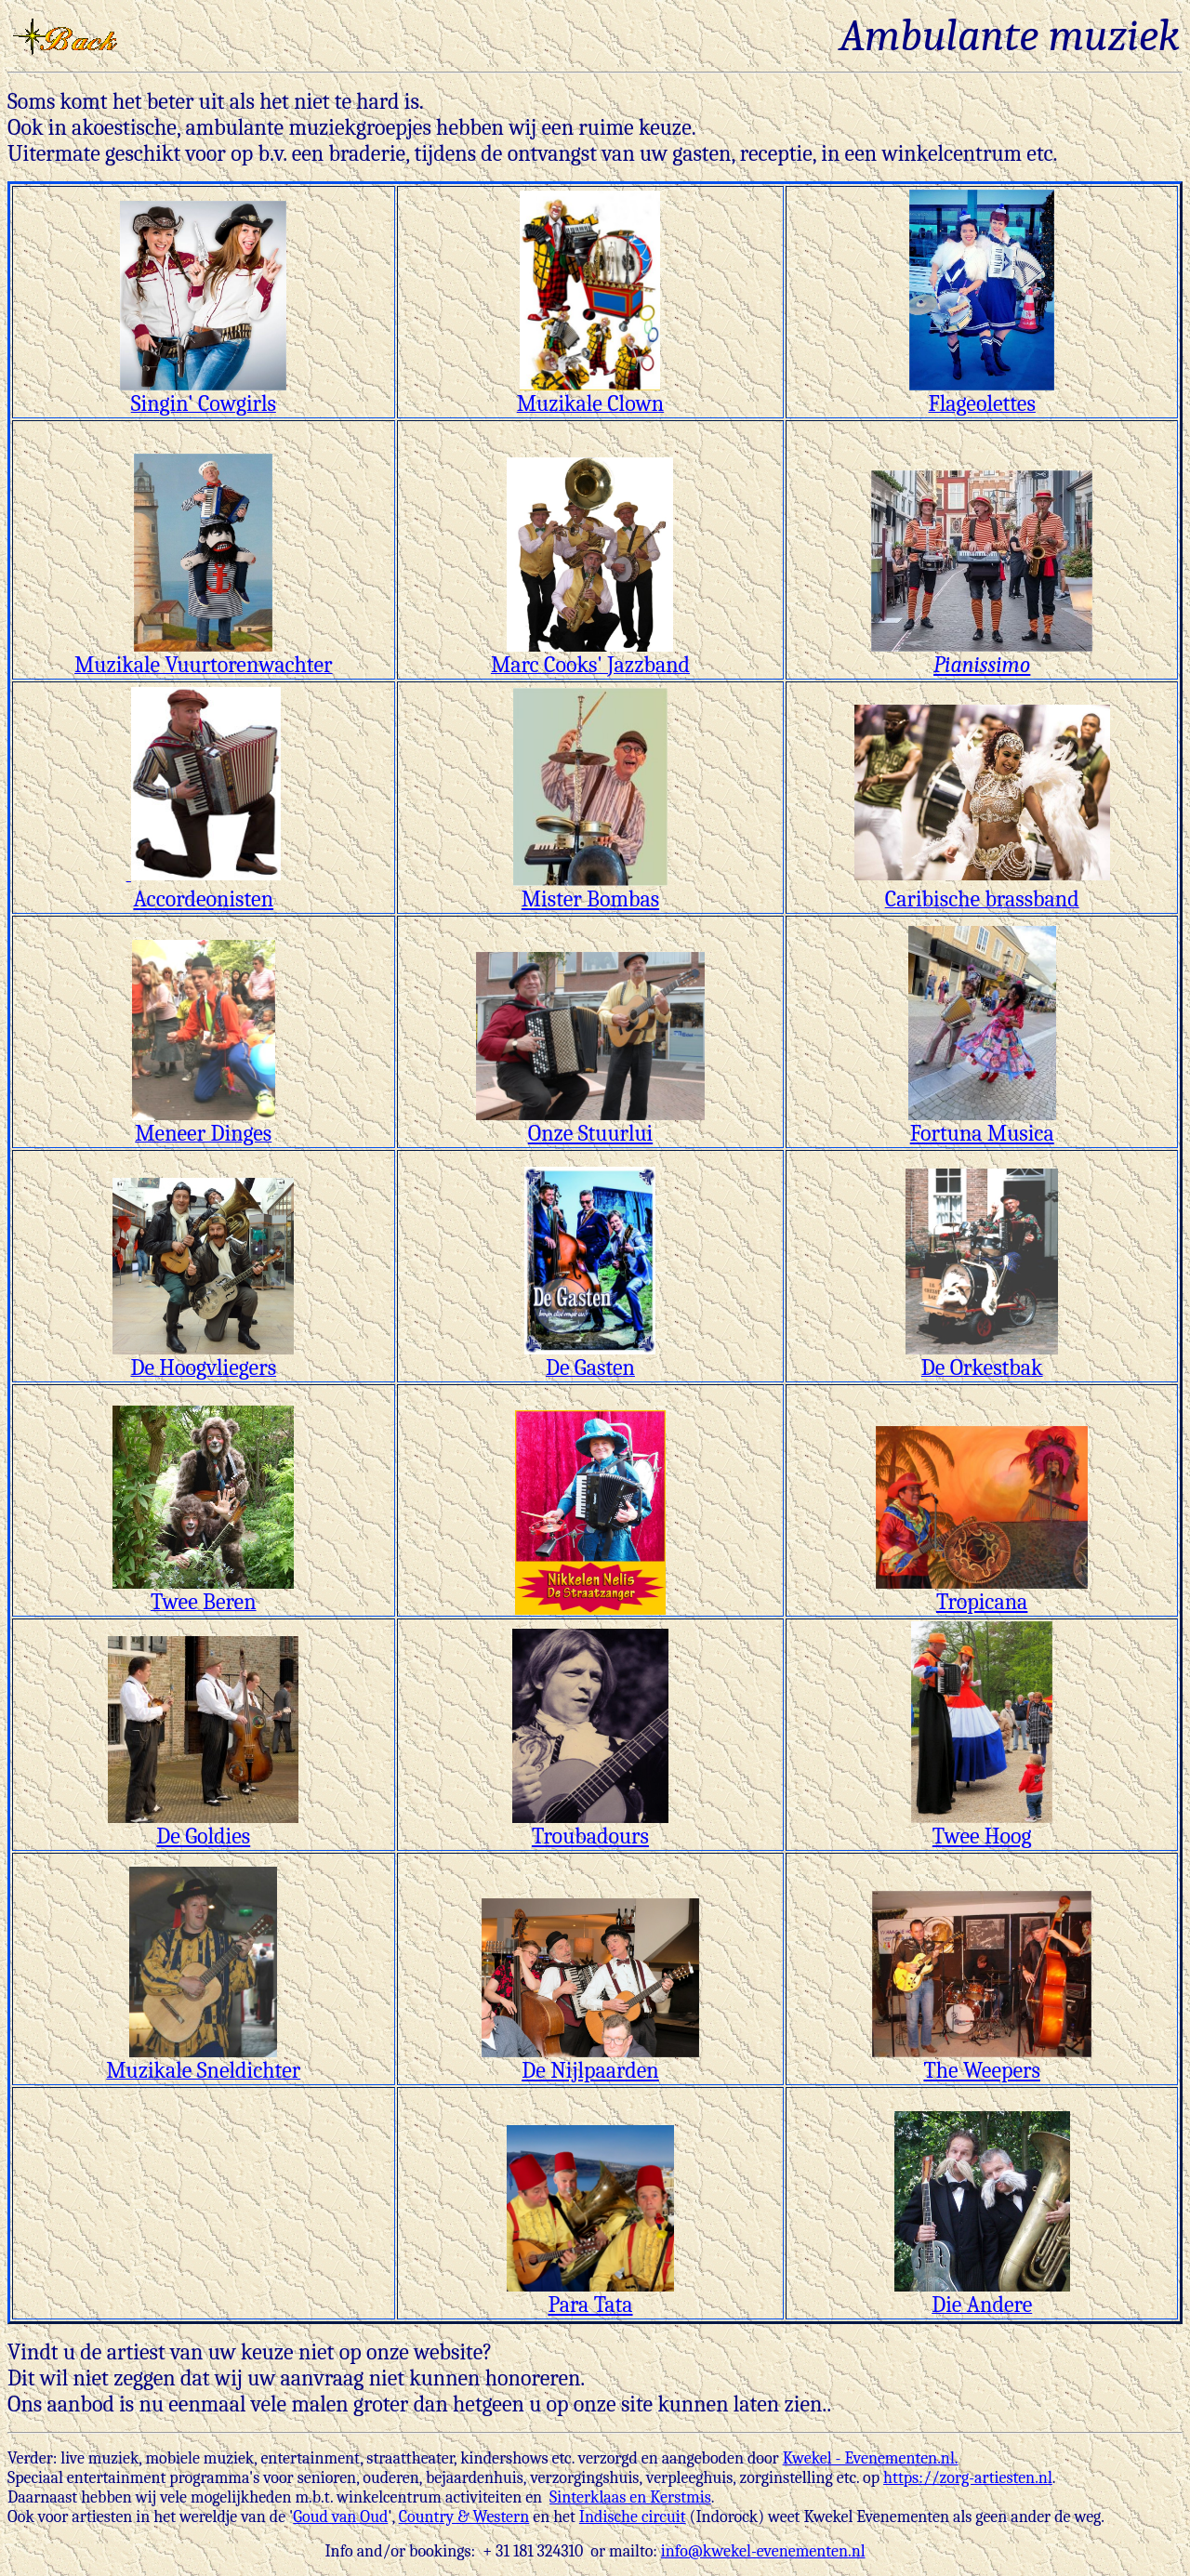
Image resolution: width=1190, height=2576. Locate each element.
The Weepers (981, 2060)
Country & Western (464, 2517)
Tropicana (982, 1591)
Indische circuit (632, 2517)
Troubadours (590, 1826)
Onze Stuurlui (590, 1123)
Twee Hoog (981, 1826)
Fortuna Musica (982, 1123)
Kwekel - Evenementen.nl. (871, 2458)
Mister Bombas (590, 888)
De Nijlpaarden (590, 2060)
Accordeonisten (206, 886)
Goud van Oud (340, 2517)
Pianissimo (981, 654)
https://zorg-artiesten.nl (967, 2478)
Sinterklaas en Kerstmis (630, 2497)
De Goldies (203, 1826)
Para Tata (590, 2294)
